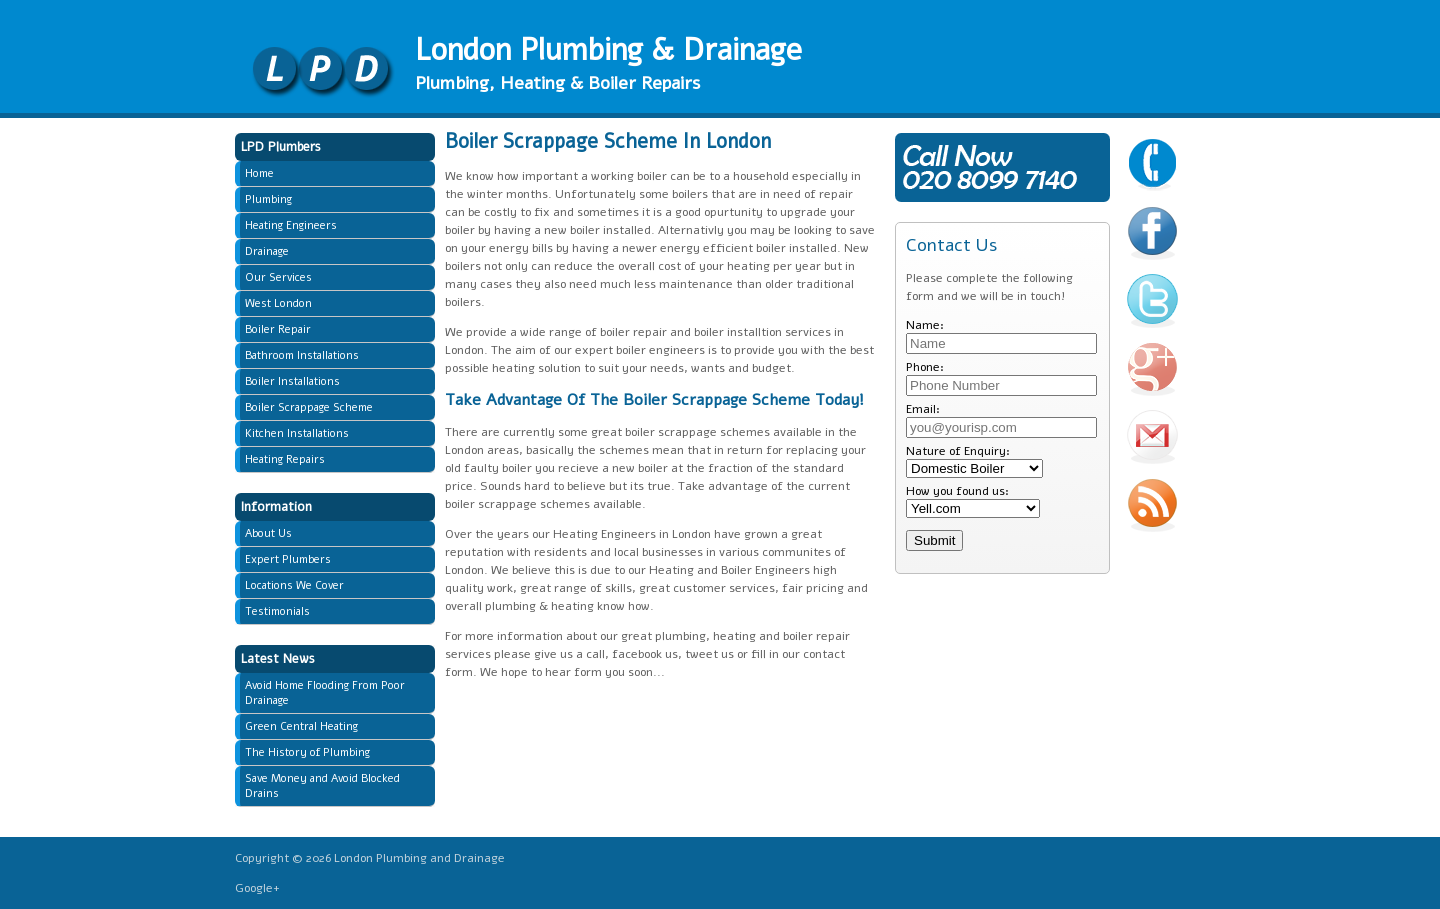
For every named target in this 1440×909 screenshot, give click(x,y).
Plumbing (268, 199)
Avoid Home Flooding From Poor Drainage (325, 693)
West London (278, 303)
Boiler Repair (278, 329)
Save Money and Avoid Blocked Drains (322, 786)
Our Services (278, 277)
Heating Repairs (285, 459)
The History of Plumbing (307, 752)
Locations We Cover (294, 585)
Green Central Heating (301, 726)
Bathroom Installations (302, 355)
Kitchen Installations (297, 433)
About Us (268, 533)
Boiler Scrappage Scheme (309, 407)
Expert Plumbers (288, 559)
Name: (925, 325)
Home (259, 173)
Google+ (257, 888)
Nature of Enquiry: (958, 451)
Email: (923, 409)
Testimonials (277, 611)
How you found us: (957, 491)
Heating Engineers (291, 225)
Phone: (925, 367)
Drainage (267, 251)
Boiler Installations (292, 381)
